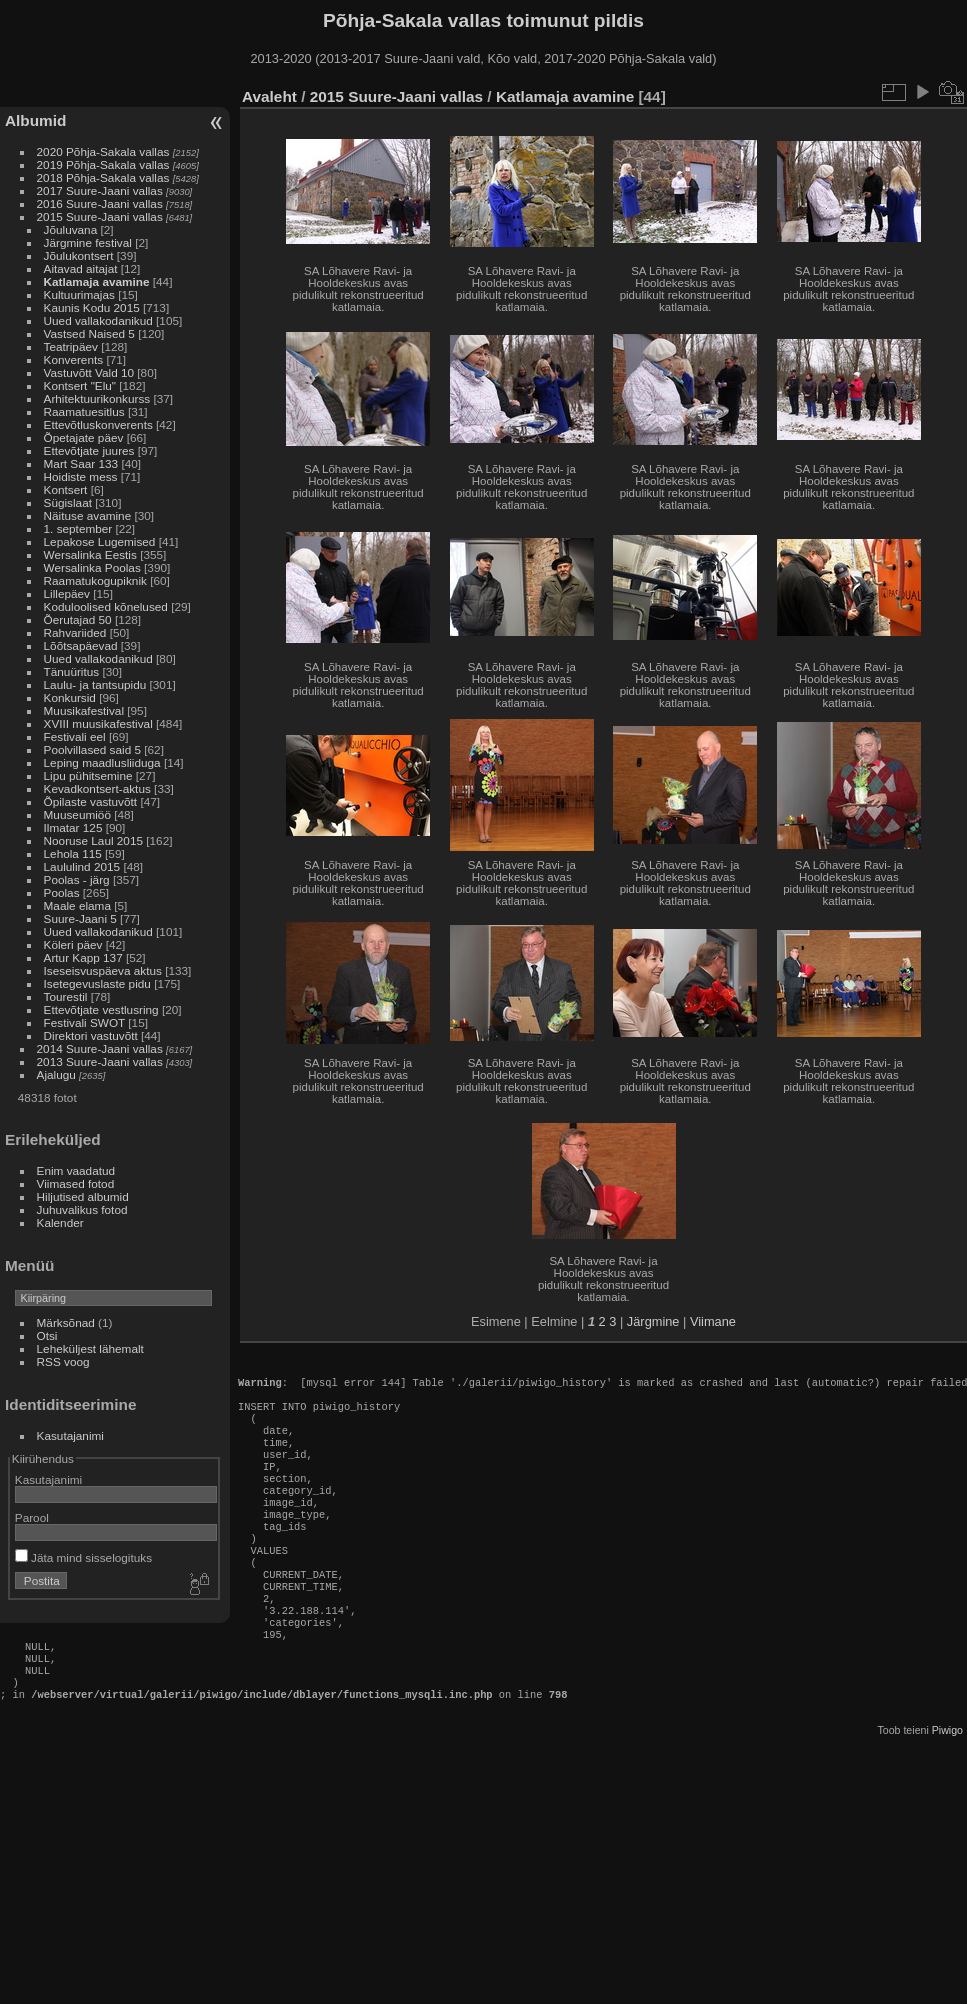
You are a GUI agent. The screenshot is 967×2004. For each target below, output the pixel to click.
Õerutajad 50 (78, 619)
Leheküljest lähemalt (90, 1348)
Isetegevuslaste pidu (97, 983)
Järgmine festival (88, 242)
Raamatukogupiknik (95, 580)
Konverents (74, 359)
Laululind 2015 (82, 866)
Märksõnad (66, 1322)
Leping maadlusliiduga (102, 762)
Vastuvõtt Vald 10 (89, 372)
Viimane (713, 1321)
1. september (78, 528)
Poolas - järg (77, 879)
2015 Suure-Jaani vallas (100, 216)
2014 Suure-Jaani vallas (100, 1048)
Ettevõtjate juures (89, 450)
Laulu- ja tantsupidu (95, 684)
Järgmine (653, 1321)
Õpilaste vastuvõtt (91, 801)
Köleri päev (73, 944)
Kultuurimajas (79, 294)
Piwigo (947, 1790)
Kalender (60, 1222)
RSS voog (63, 1361)
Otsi (47, 1335)
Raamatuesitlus (84, 411)
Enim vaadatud (76, 1170)
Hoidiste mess (81, 476)
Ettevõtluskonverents (98, 424)
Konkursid (70, 697)
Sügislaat (68, 502)
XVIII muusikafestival (98, 723)
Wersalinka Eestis (90, 554)
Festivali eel (75, 736)
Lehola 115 (73, 853)
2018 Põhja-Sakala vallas (103, 177)
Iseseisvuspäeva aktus (103, 970)
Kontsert (66, 489)
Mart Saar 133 (81, 463)
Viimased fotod (76, 1183)
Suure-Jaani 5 (80, 918)
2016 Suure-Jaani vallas (100, 203)
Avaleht (269, 96)
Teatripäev (71, 346)
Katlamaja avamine (97, 281)
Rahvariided (75, 632)
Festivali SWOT (85, 1022)
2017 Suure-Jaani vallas (100, 190)
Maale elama (77, 905)
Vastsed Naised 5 (89, 333)
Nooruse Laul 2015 (93, 840)
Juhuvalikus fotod (82, 1209)
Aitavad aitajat (81, 268)
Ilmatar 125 (73, 827)
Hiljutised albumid (83, 1196)
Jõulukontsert (79, 255)
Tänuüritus (72, 671)
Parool (32, 1517)
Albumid (35, 120)
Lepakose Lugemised (100, 541)
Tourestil (66, 996)
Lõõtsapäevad (81, 645)
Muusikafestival (84, 710)
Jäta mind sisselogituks (83, 1557)
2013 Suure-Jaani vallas (100, 1061)
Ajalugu (56, 1074)
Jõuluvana (71, 229)
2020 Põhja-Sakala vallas (103, 151)
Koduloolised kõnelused (106, 606)
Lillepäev (67, 593)
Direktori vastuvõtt (91, 1035)
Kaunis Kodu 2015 (92, 307)
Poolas (62, 892)
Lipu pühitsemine (88, 775)
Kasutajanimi (70, 1435)
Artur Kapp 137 (83, 957)
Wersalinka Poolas (92, 567)
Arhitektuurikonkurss (97, 398)
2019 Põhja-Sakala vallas (103, 164)
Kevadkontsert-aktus (97, 788)
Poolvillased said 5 (92, 749)
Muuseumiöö (77, 814)
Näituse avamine (88, 515)
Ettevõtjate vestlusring (101, 1009)
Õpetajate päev (84, 437)
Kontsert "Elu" (80, 385)
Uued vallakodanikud (98, 320)
